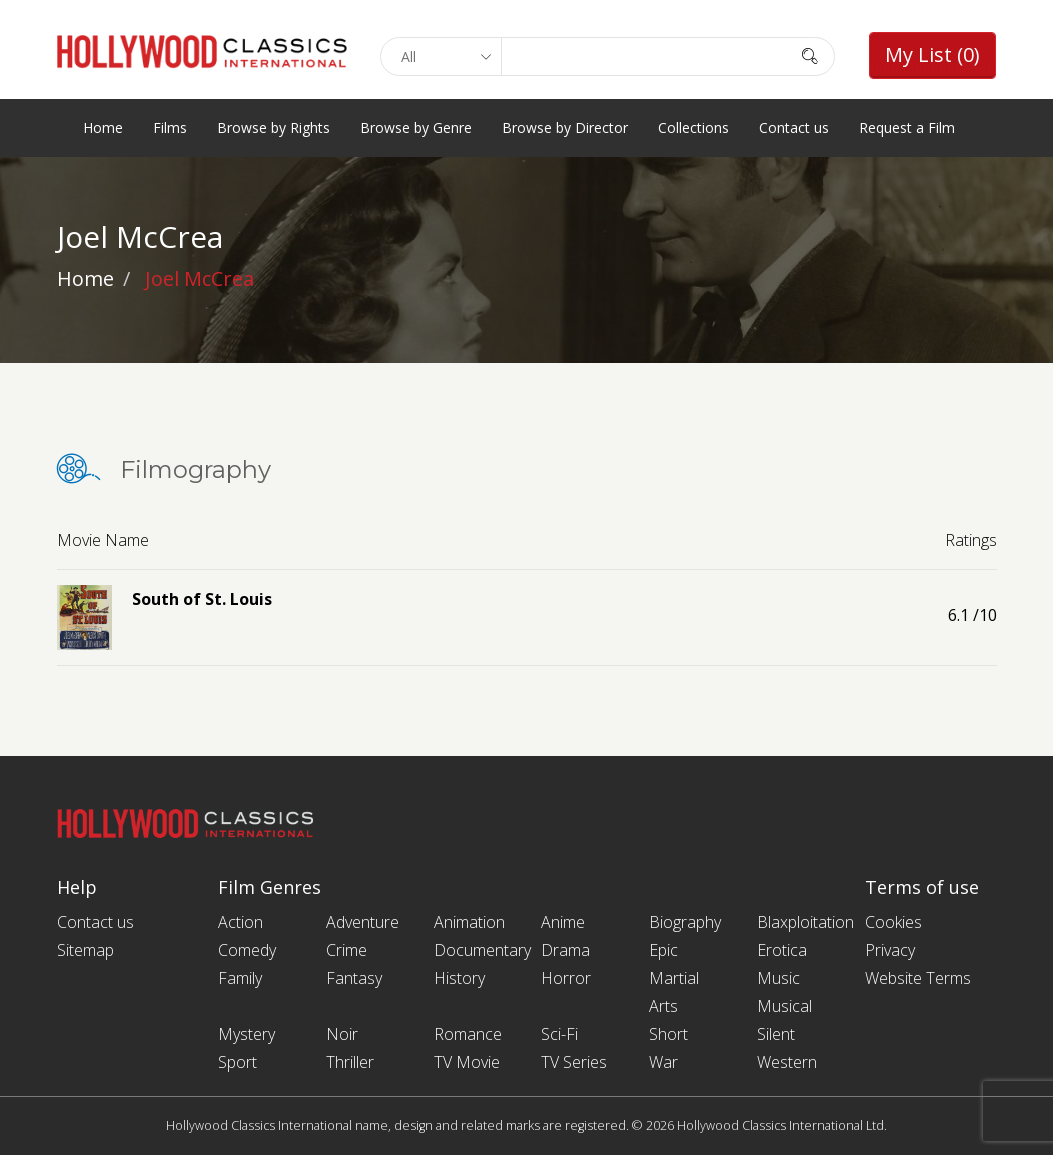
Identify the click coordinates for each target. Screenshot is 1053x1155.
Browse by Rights (273, 127)
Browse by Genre (416, 127)
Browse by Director (565, 127)
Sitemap (85, 950)
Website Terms (918, 978)
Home (103, 127)
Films (170, 127)
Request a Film (907, 127)
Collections (693, 127)
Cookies (893, 922)
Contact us (794, 127)
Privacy (890, 950)
